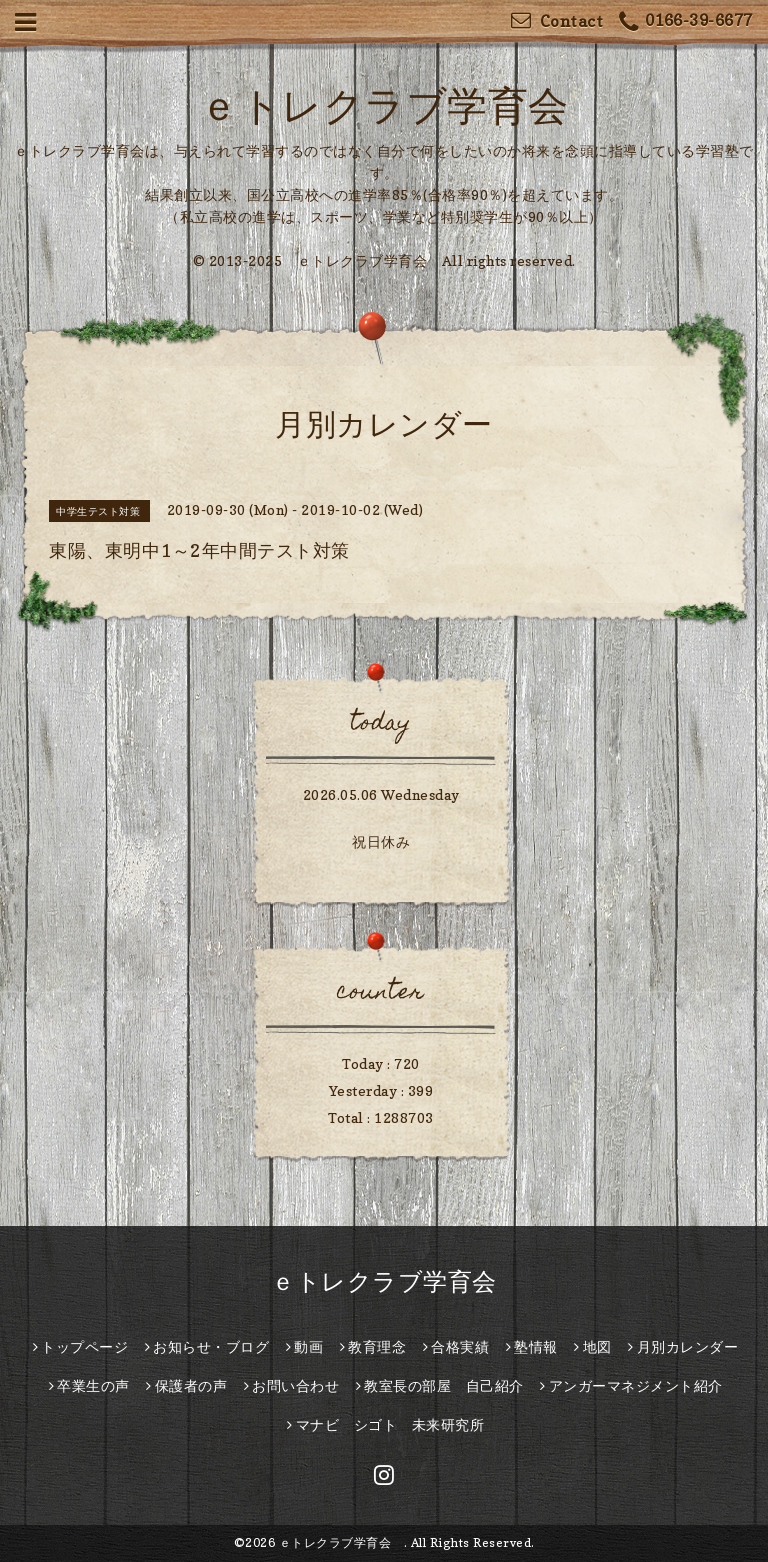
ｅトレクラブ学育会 (404, 105)
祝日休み (381, 841)
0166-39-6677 (686, 22)
